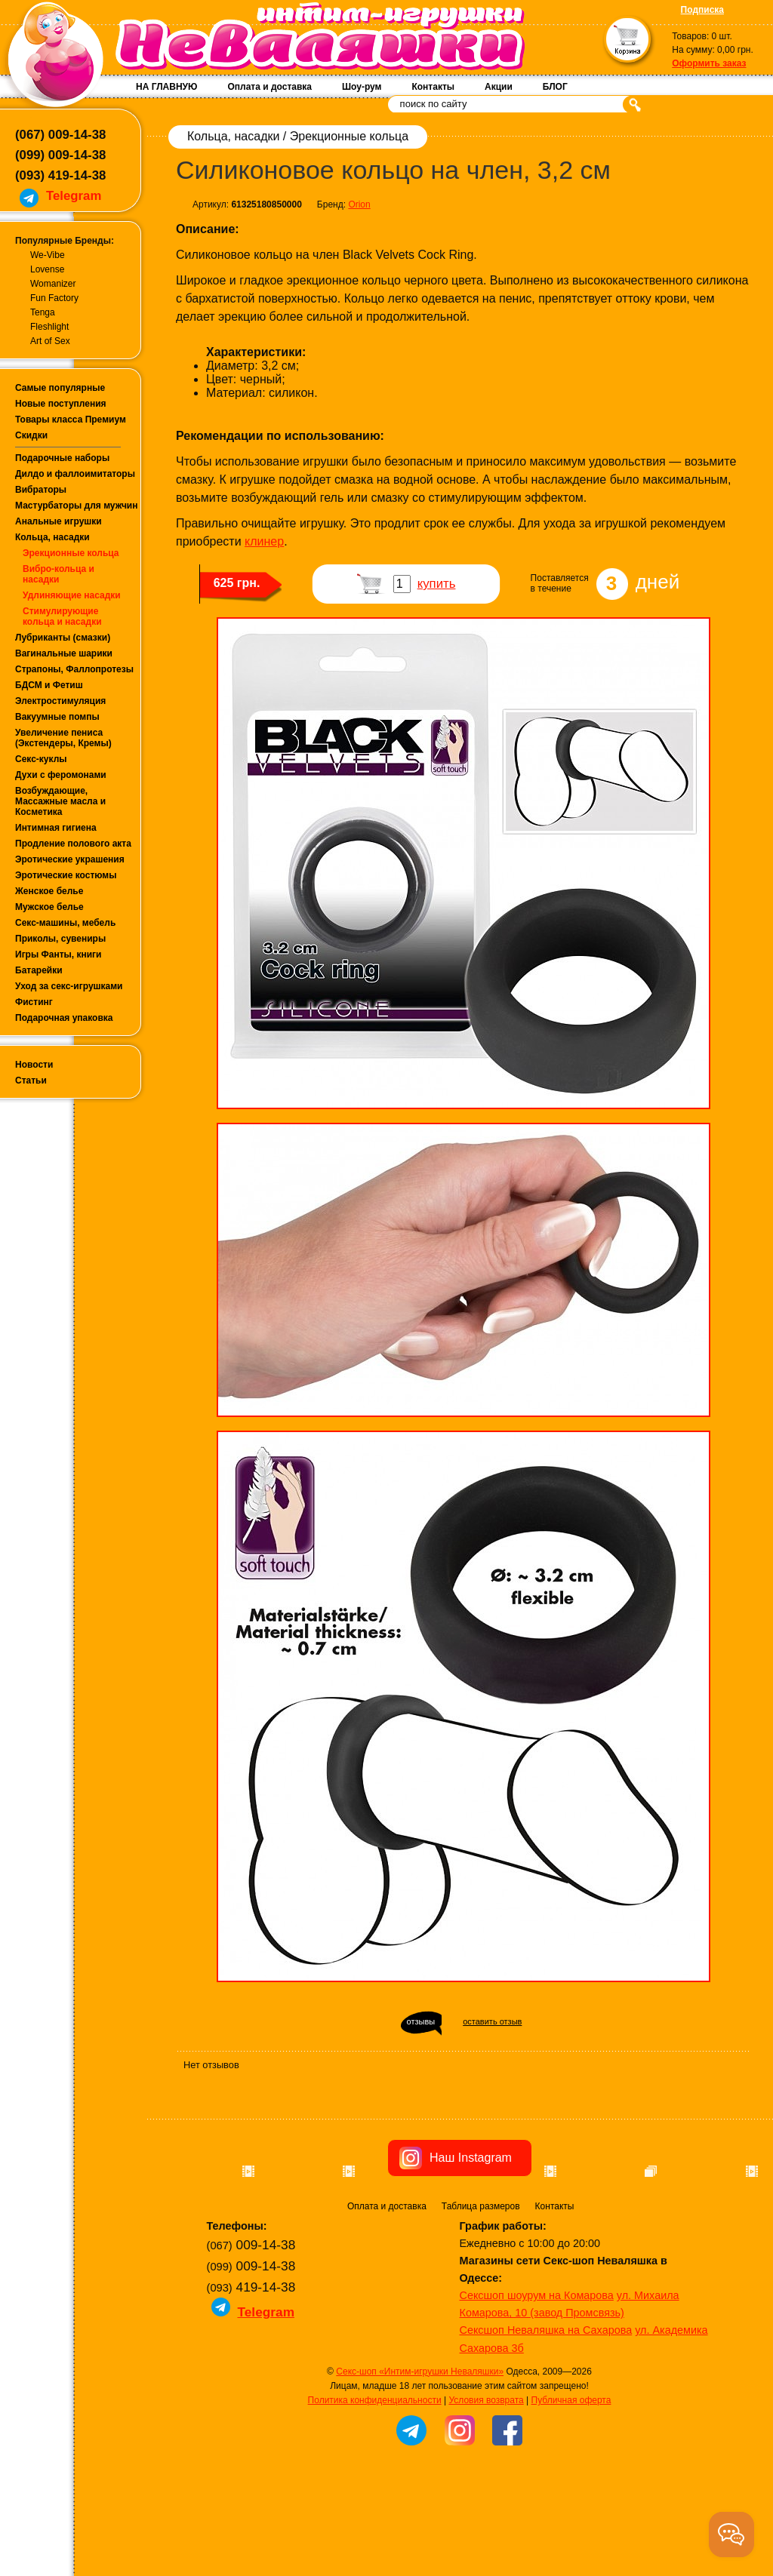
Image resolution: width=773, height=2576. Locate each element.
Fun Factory (54, 298)
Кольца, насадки (52, 537)
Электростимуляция (60, 701)
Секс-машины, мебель (65, 923)
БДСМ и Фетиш (49, 685)
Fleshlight (49, 326)
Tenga (42, 312)
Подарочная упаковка (64, 1018)
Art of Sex (50, 341)
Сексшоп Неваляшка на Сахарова (546, 2415)
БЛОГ (555, 86)
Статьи (31, 1080)
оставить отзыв (492, 2021)
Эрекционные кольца (71, 553)
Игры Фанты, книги (58, 954)
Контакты (432, 86)
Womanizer (52, 283)
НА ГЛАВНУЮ (166, 86)
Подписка (702, 10)
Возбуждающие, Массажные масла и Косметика (60, 801)
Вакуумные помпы (57, 717)
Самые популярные (60, 388)
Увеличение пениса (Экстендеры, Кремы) (63, 738)
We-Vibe (47, 255)
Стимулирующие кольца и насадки (62, 616)
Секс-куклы (41, 759)
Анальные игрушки (58, 521)
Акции (499, 86)
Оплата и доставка (269, 86)
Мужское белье (49, 907)
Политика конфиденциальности (375, 2485)
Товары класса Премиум (70, 419)
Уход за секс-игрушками (69, 986)
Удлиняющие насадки (72, 595)
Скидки (31, 435)
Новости (34, 1064)
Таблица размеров (481, 2291)
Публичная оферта (571, 2485)
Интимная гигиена (56, 827)
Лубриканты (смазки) (62, 637)
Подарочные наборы (62, 458)
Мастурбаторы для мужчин (76, 505)
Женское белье (49, 891)
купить (436, 583)
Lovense (47, 269)
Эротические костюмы (65, 875)
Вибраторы (40, 489)
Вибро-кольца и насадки (58, 574)
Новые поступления (60, 403)
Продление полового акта (73, 843)
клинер (264, 541)
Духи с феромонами (60, 775)
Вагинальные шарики (63, 653)
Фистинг (34, 1002)
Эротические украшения (70, 859)
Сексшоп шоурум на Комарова (537, 2381)
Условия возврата (485, 2485)
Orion (359, 204)
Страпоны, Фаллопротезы (74, 669)
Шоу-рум (361, 86)
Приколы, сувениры (60, 938)
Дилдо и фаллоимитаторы (75, 474)
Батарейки (39, 970)
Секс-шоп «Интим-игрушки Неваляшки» (420, 2457)
